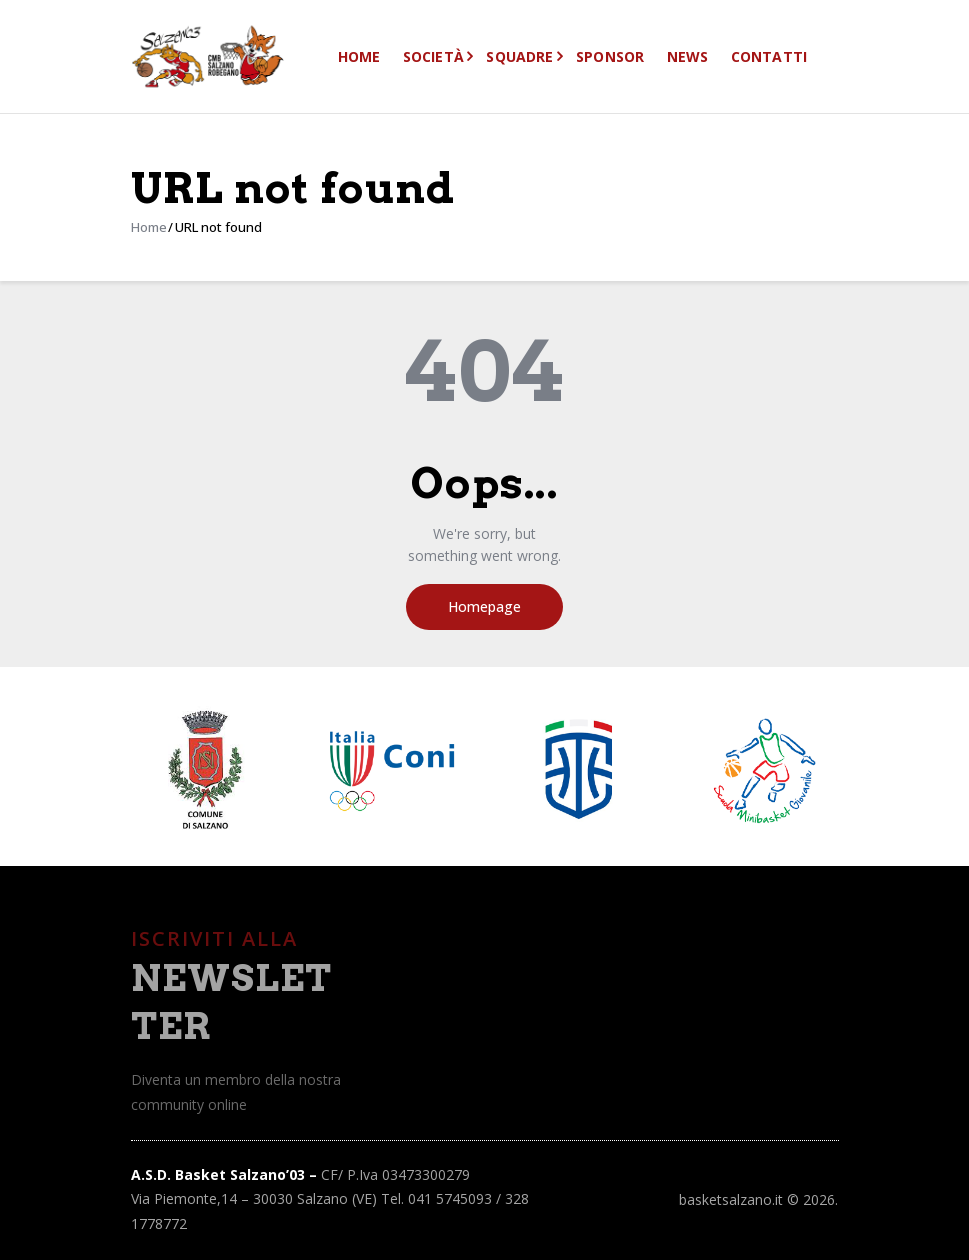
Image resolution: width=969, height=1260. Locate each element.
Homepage (484, 606)
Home (149, 227)
